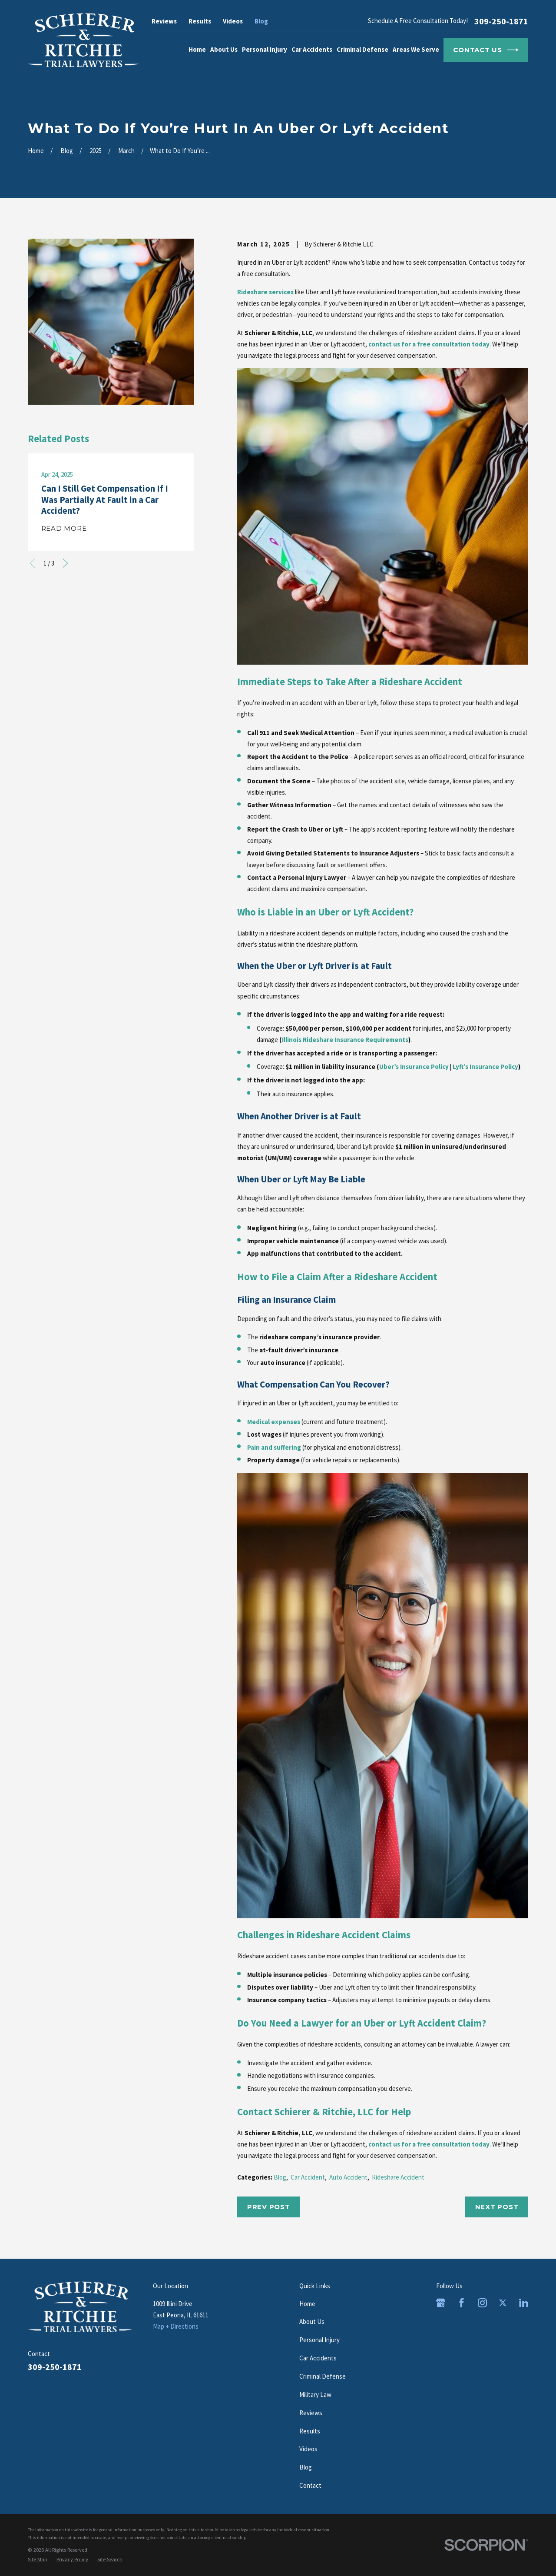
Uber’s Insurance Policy (414, 1066)
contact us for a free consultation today (429, 344)
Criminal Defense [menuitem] (362, 49)
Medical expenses (273, 1422)
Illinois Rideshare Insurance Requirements (345, 1039)
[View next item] (65, 563)
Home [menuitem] (197, 49)
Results (200, 21)
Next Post (497, 2207)
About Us (311, 2321)
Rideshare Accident (398, 2177)
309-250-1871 (501, 21)
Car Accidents (318, 2358)
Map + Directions (176, 2326)
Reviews (164, 21)
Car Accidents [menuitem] (311, 49)
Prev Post (268, 2207)
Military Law (315, 2394)
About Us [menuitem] (224, 49)
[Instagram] (482, 2302)
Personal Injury (319, 2340)
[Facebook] (461, 2302)
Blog (261, 21)
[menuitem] (37, 2559)
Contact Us (485, 50)
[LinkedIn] (523, 2302)
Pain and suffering (274, 1447)
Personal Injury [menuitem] (264, 49)
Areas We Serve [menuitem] (416, 49)
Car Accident (308, 2177)
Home (307, 2304)
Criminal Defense (322, 2376)
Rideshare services (265, 292)
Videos (233, 21)
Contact (310, 2485)
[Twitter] (502, 2302)
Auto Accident (348, 2177)
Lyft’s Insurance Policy (485, 1066)
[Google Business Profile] (440, 2302)
